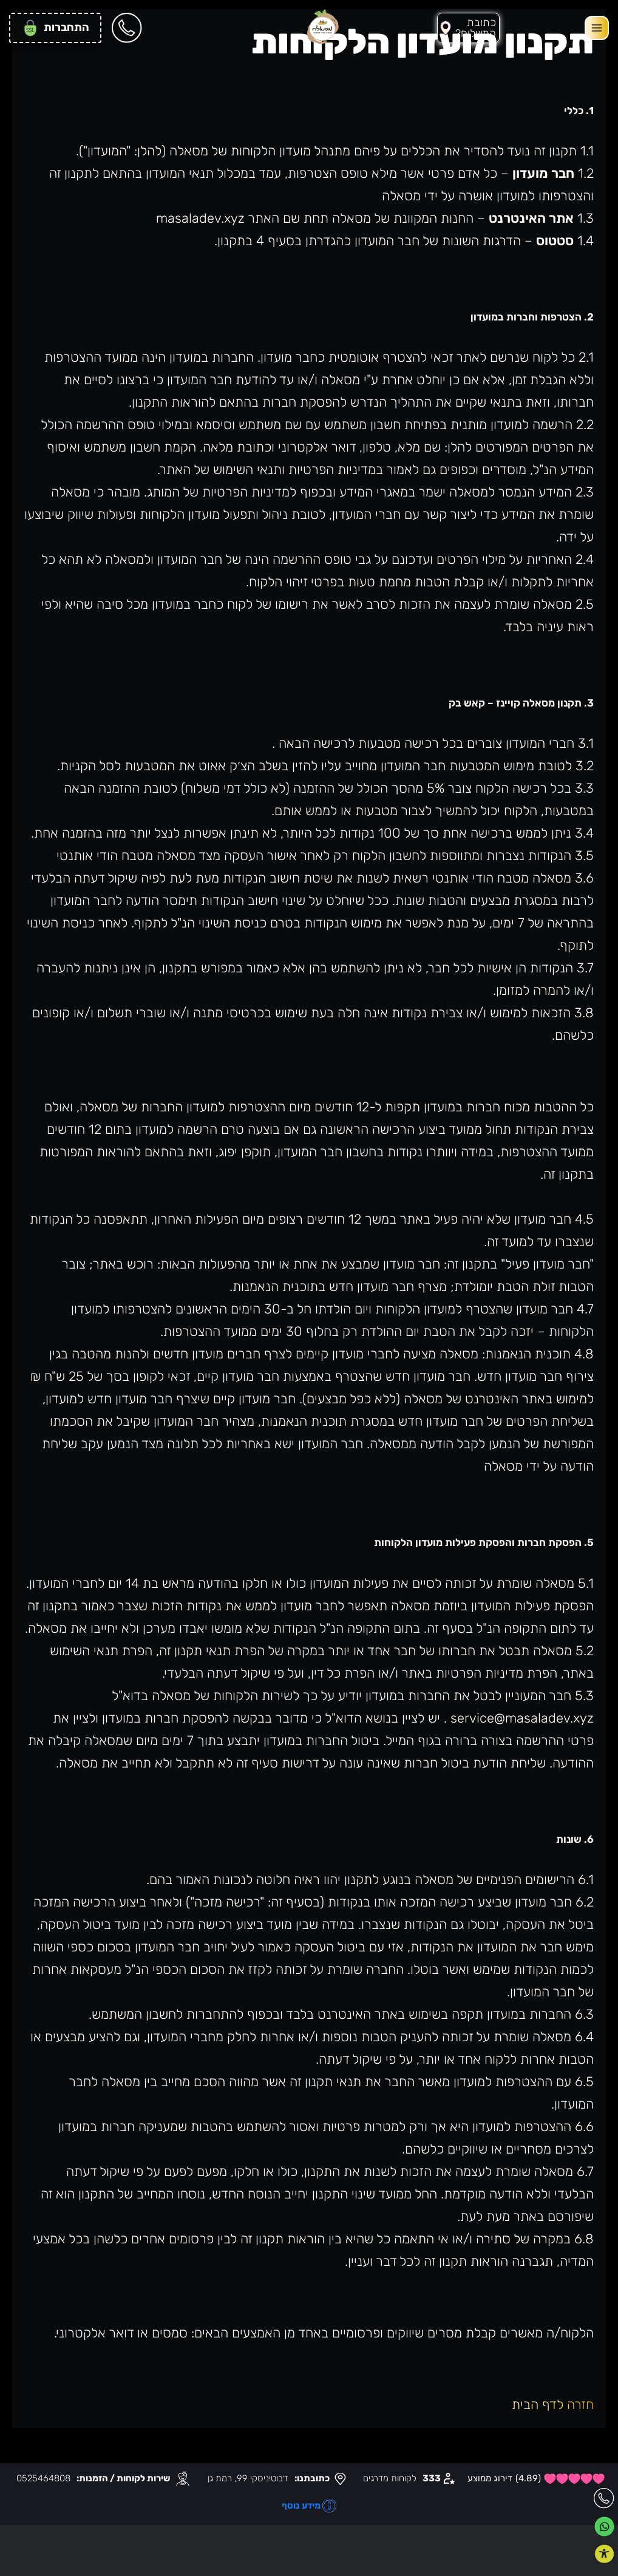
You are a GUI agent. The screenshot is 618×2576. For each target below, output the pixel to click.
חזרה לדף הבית (553, 2404)
